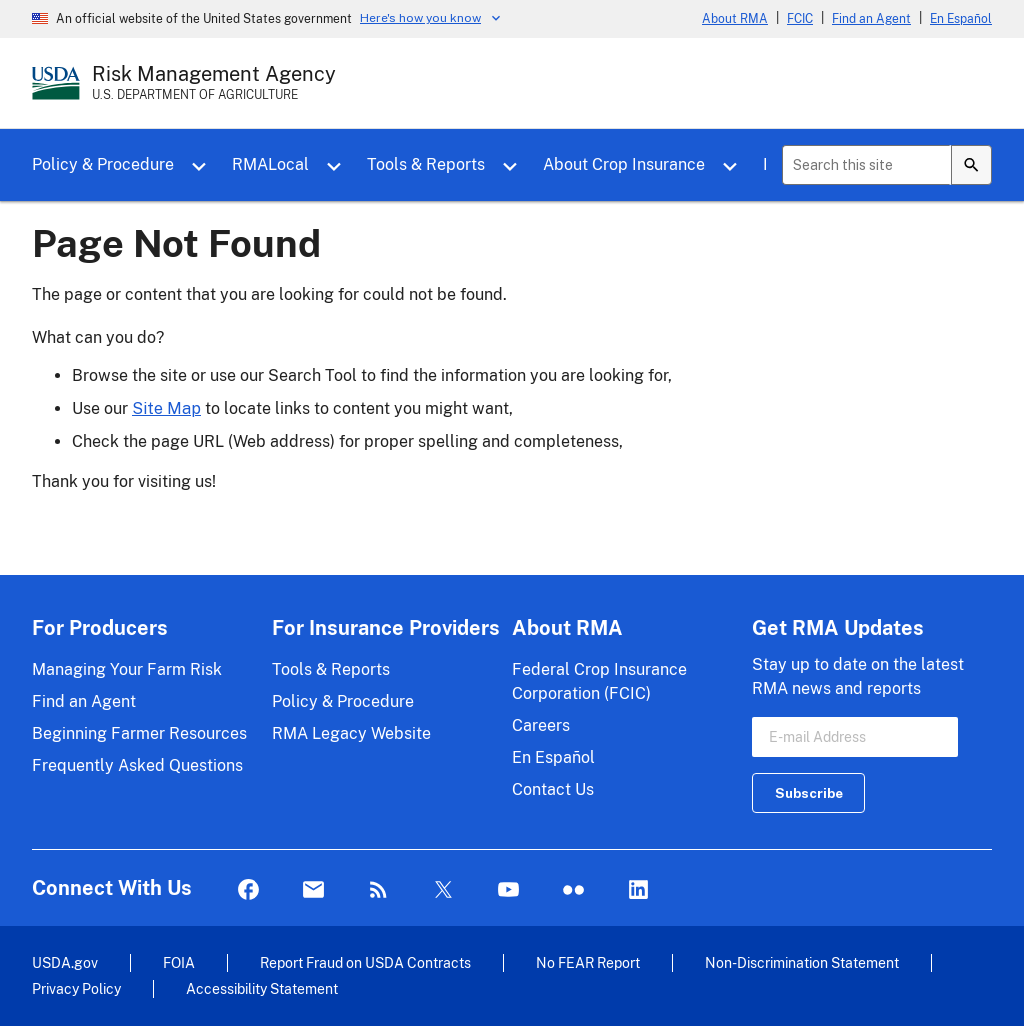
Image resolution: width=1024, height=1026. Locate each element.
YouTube (508, 890)
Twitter (443, 890)
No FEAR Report (588, 962)
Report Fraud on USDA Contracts (365, 962)
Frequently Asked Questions (137, 765)
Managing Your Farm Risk (127, 669)
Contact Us (553, 789)
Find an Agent (871, 19)
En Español (961, 19)
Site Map (166, 408)
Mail (313, 890)
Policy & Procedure (103, 164)
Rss (378, 890)
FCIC (800, 19)
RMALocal (270, 164)
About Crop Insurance (624, 164)
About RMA (735, 19)
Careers (541, 725)
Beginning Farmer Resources (139, 733)
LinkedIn (638, 890)
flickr (573, 890)
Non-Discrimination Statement (802, 962)
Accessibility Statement (262, 988)
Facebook (248, 890)
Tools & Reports (426, 164)
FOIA (179, 962)
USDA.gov (65, 962)
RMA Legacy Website (351, 733)
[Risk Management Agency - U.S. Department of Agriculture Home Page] (214, 83)
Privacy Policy (76, 988)
